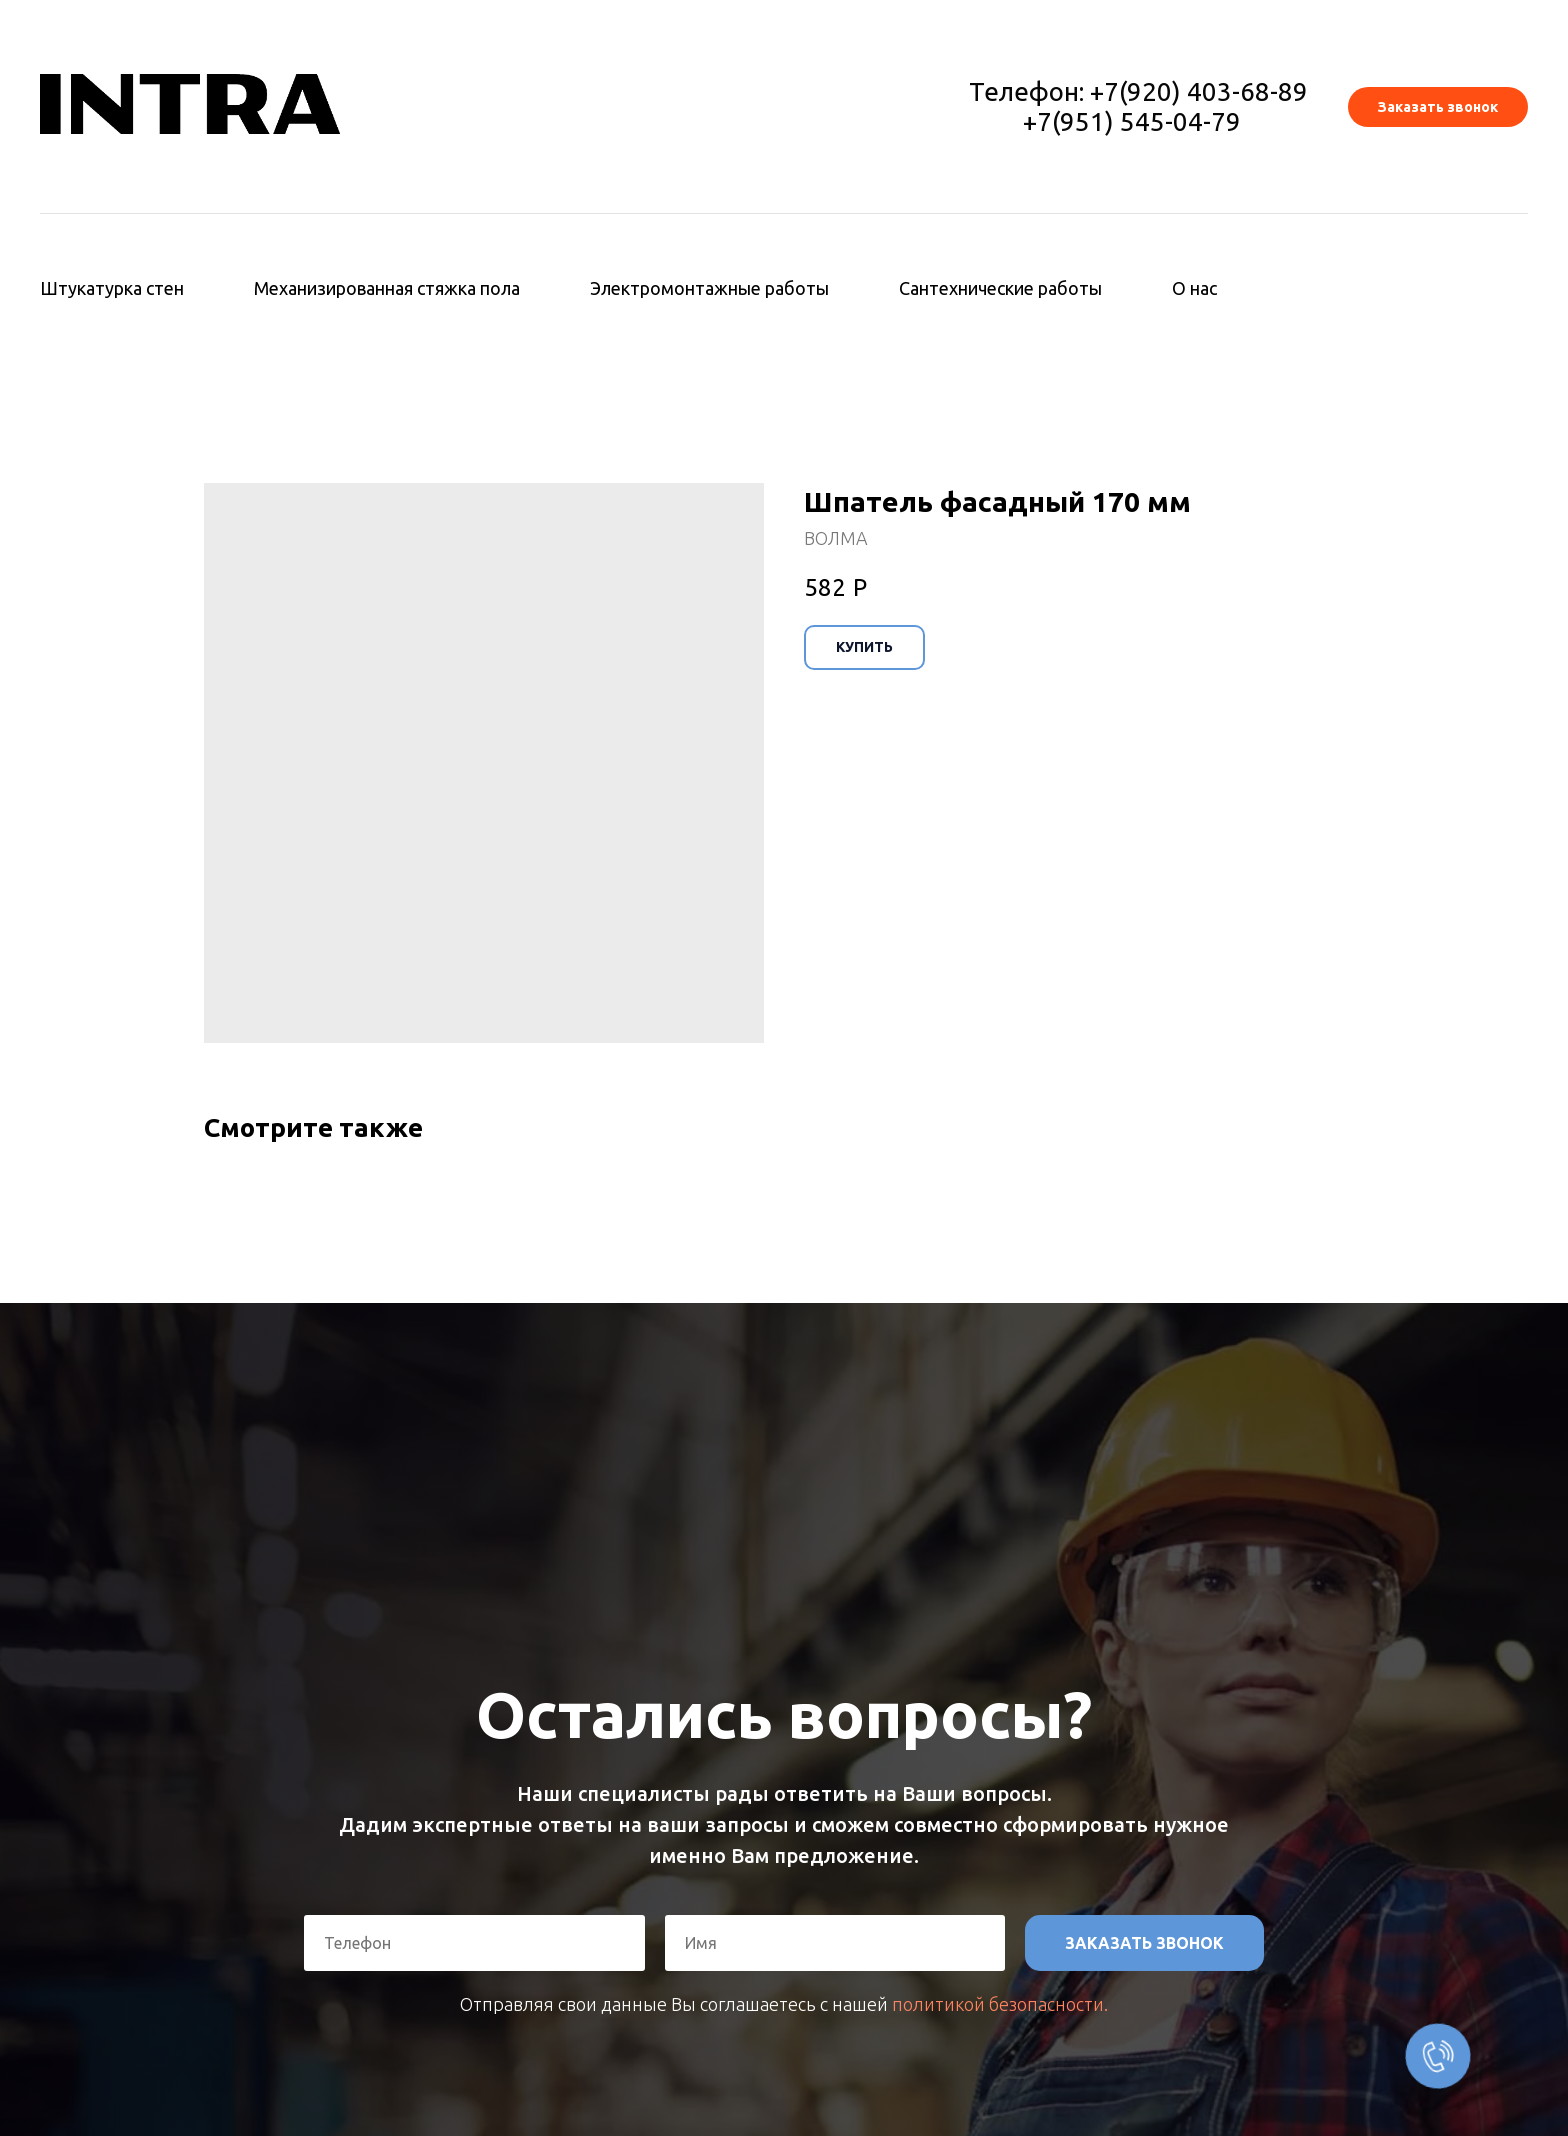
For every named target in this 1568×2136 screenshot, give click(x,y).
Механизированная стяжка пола (387, 288)
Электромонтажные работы (709, 288)
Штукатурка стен (112, 288)
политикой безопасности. (1000, 2004)
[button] (1438, 107)
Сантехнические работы (1000, 288)
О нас (1194, 288)
